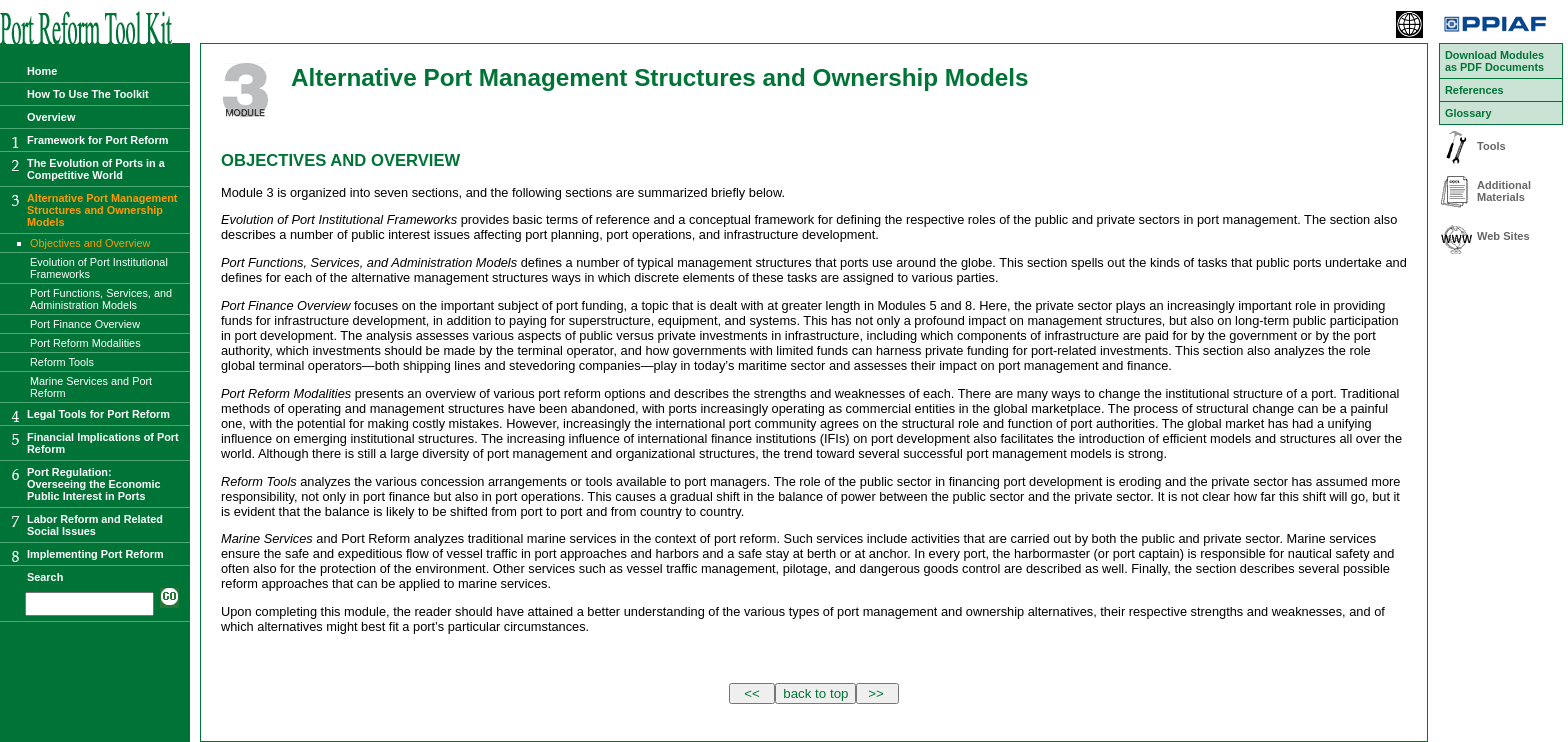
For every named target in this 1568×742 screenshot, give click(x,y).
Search (45, 577)
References (1474, 90)
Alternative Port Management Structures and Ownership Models (102, 210)
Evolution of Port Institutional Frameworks (99, 268)
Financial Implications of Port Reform (103, 443)
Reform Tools (62, 362)
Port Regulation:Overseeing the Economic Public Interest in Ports (94, 484)
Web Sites (1503, 236)
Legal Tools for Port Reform (98, 414)
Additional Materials (1504, 191)
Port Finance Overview (85, 324)
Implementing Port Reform (95, 554)
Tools (1491, 146)
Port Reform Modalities (85, 343)
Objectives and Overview (90, 243)
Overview (51, 117)
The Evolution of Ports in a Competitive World (96, 169)
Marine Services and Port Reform (91, 387)
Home (42, 71)
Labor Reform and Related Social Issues (95, 525)
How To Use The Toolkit (88, 94)
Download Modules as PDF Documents (1494, 61)
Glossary (1468, 113)
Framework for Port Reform (97, 140)
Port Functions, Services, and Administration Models (101, 299)
